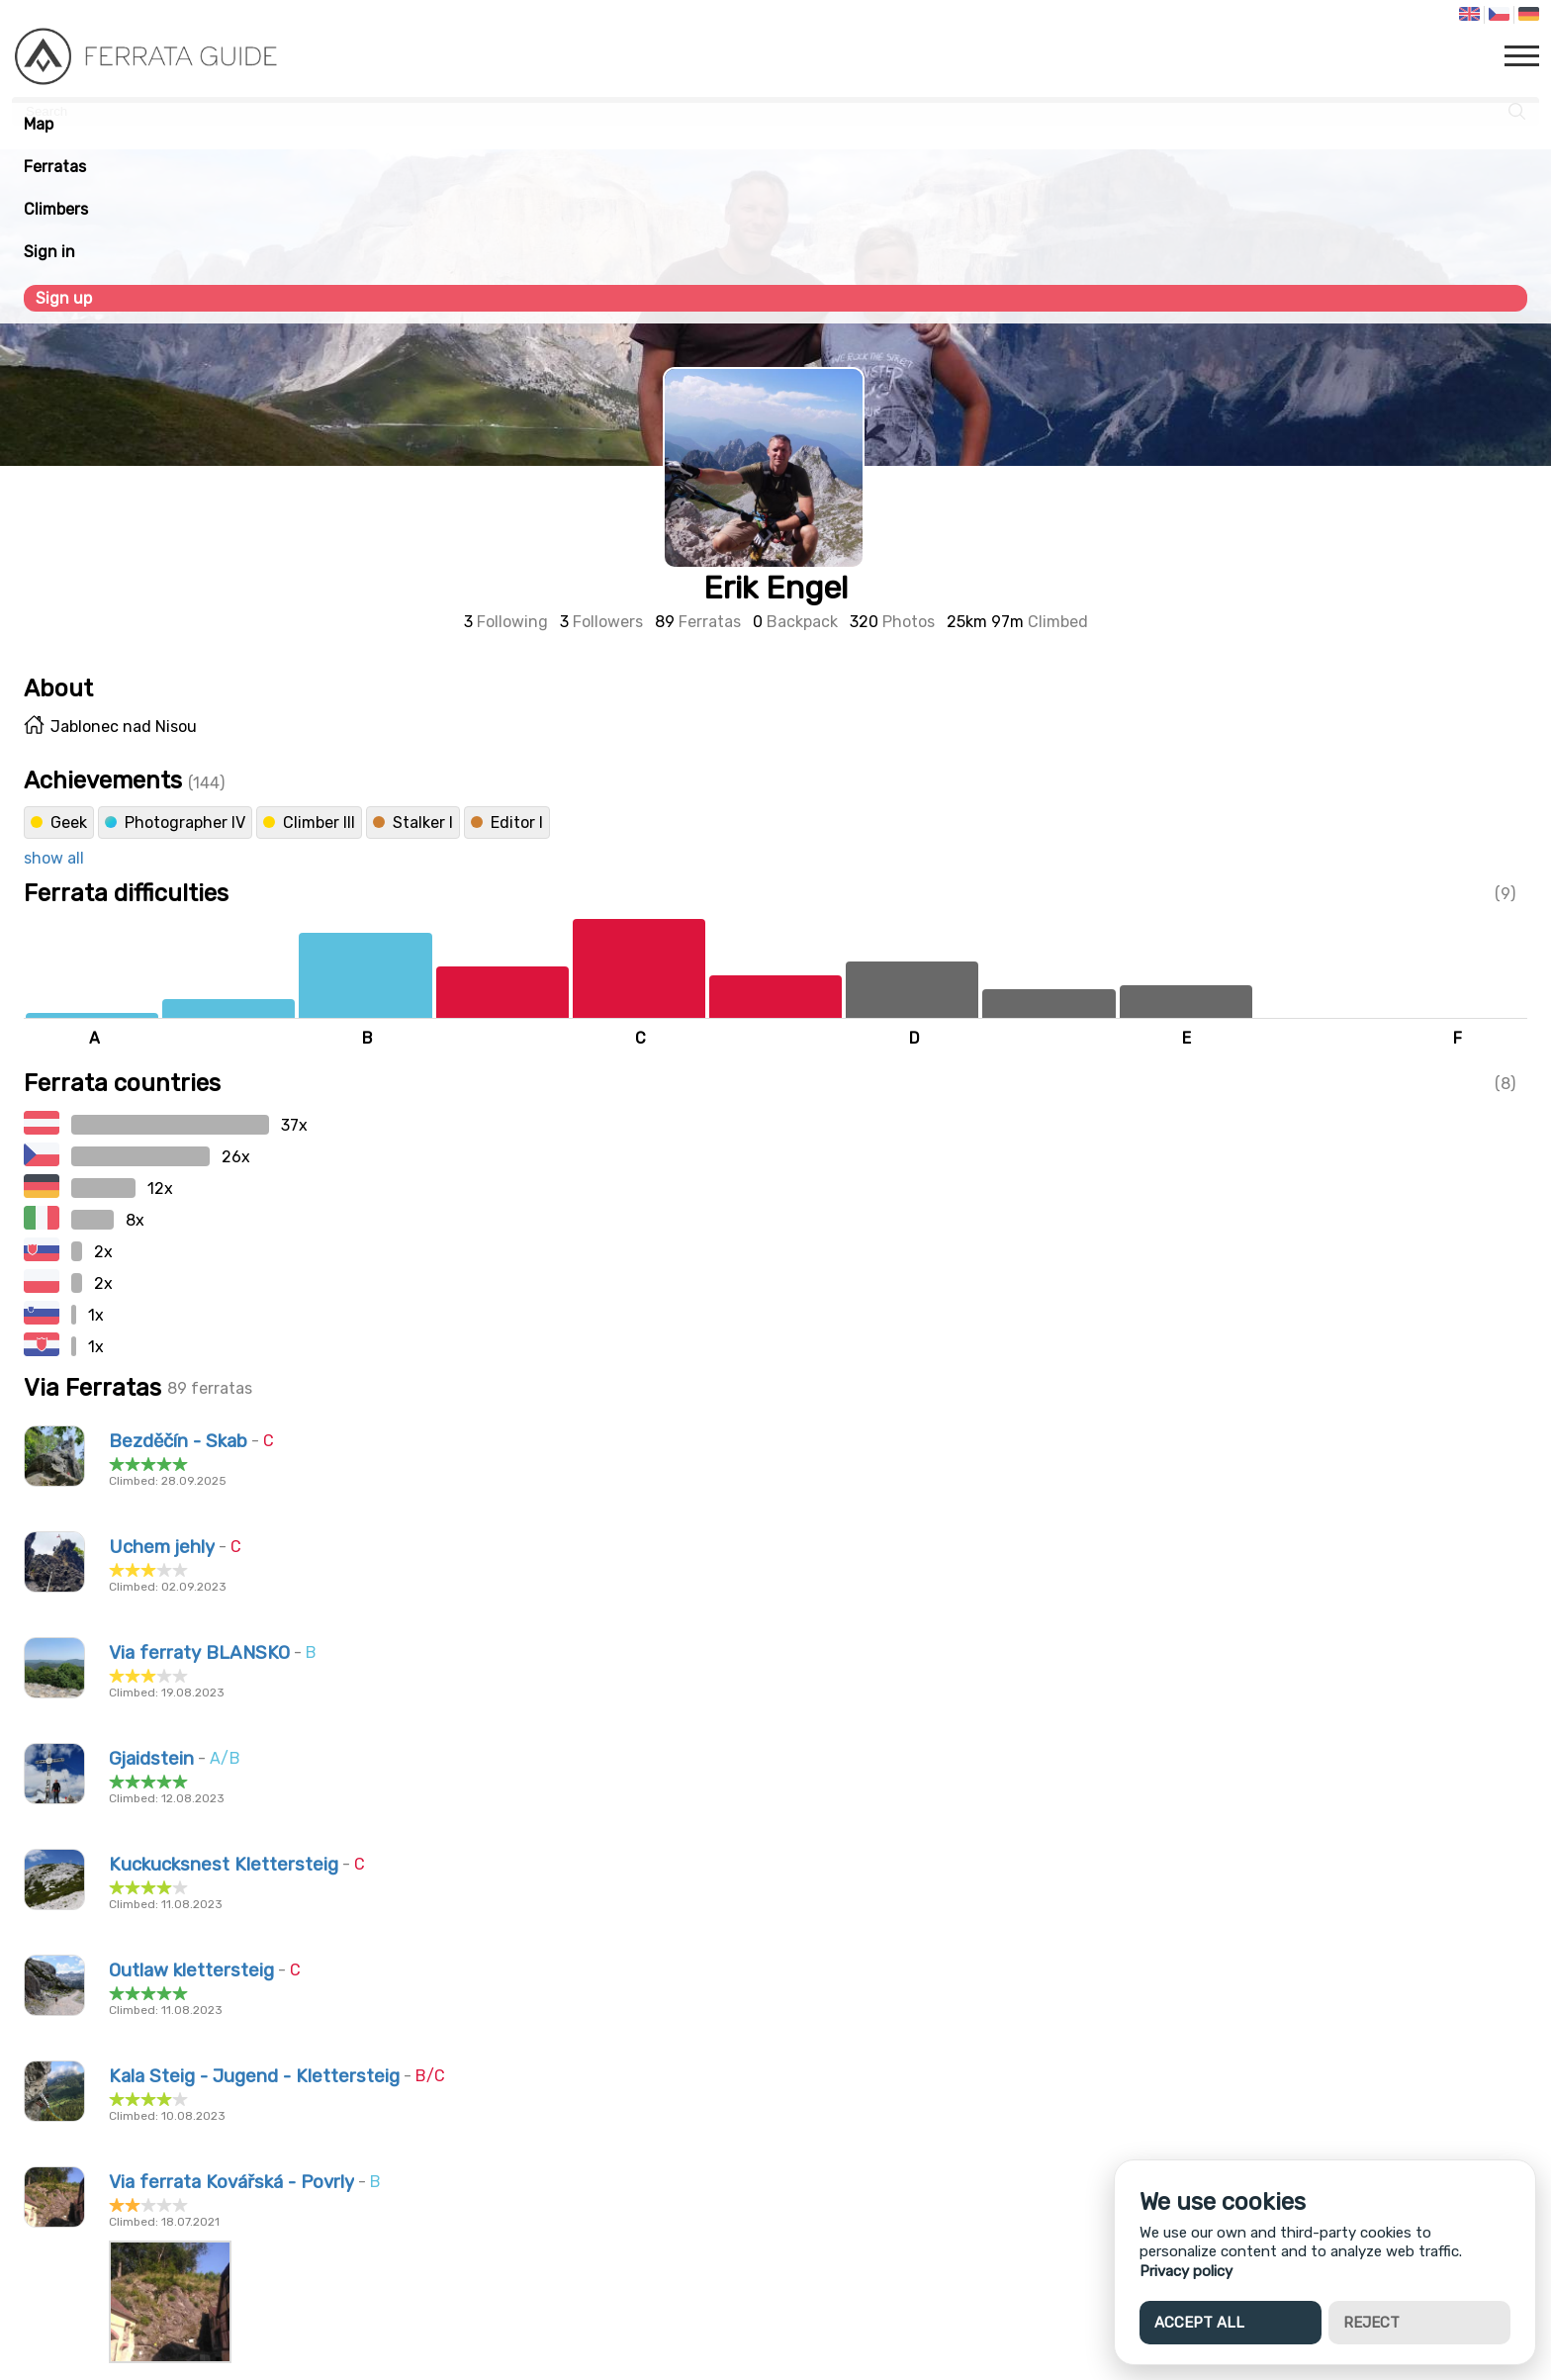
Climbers (56, 209)
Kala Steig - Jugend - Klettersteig (254, 2076)
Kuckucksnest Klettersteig (223, 1865)
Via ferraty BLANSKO (199, 1653)
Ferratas (55, 166)
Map (38, 124)
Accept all (1199, 2323)
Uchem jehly (162, 1547)
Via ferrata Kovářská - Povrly (231, 2182)
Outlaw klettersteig (191, 1970)
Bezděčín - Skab (178, 1441)
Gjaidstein (151, 1759)
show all (54, 858)
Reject (1371, 2323)
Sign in (49, 251)
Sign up (64, 298)
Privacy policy (1186, 2271)
